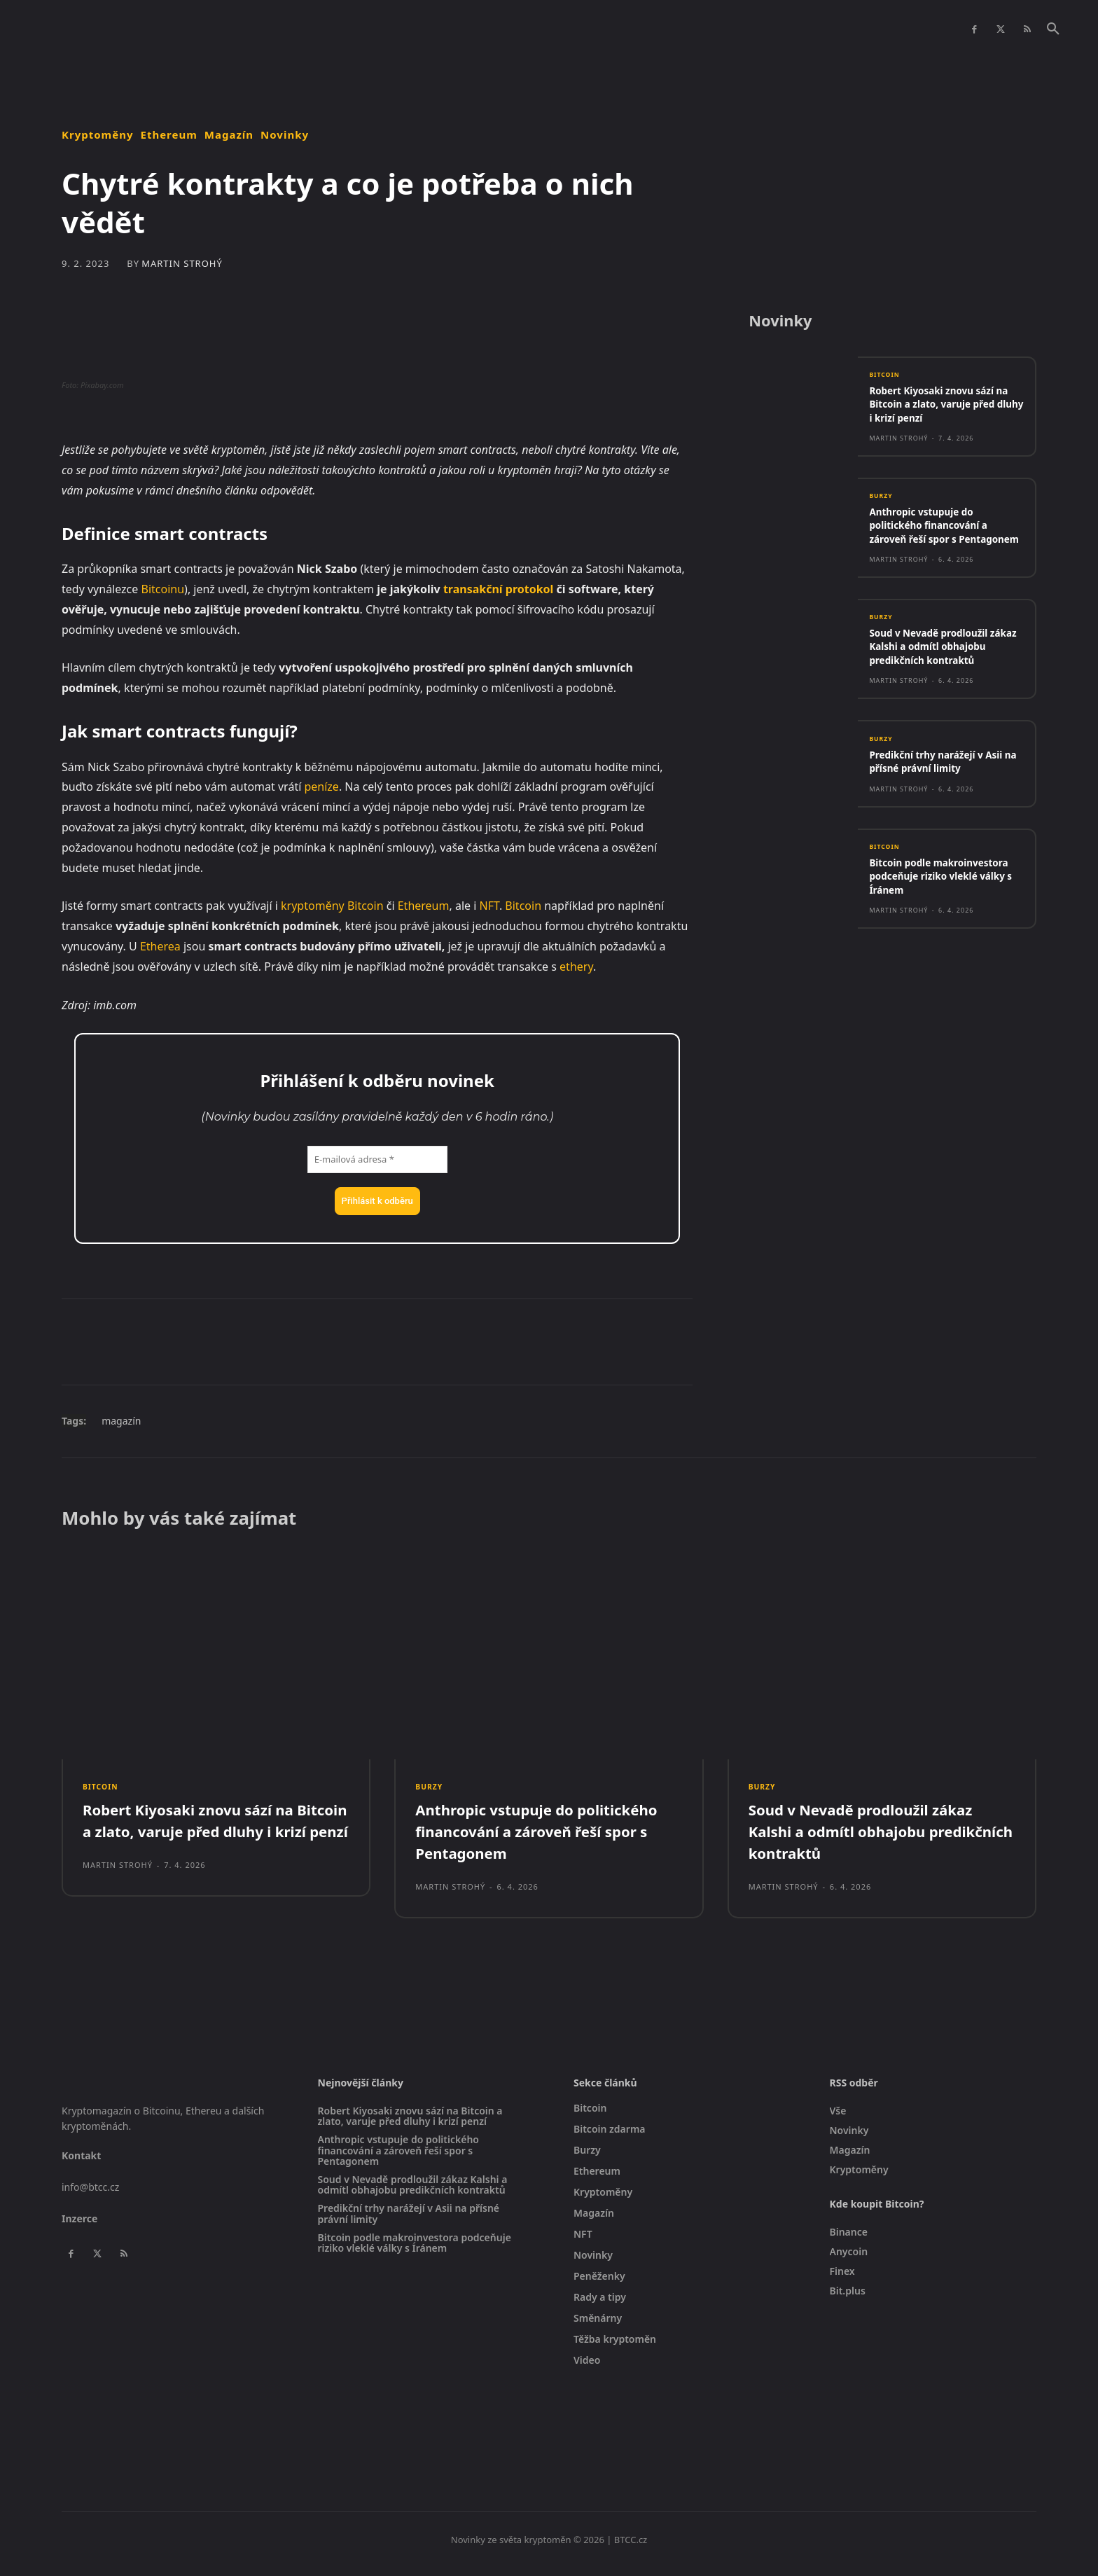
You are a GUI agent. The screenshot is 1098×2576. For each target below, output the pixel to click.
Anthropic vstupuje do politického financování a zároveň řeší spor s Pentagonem (935, 538)
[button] (1053, 29)
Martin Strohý (182, 263)
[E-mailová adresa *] (377, 1160)
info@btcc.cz (90, 2195)
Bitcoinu (163, 589)
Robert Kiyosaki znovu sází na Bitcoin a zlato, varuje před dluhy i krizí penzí (938, 409)
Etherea (160, 946)
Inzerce (79, 2226)
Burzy (882, 502)
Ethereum (169, 135)
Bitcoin (365, 905)
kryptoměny (313, 905)
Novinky (284, 135)
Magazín (228, 135)
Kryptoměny (98, 135)
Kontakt (81, 2163)
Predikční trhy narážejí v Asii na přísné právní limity (943, 796)
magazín (121, 1420)
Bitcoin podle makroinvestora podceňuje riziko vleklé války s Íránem (940, 911)
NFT (489, 905)
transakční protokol (498, 589)
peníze (321, 786)
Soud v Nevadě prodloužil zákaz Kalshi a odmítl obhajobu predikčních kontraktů (935, 674)
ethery (576, 966)
